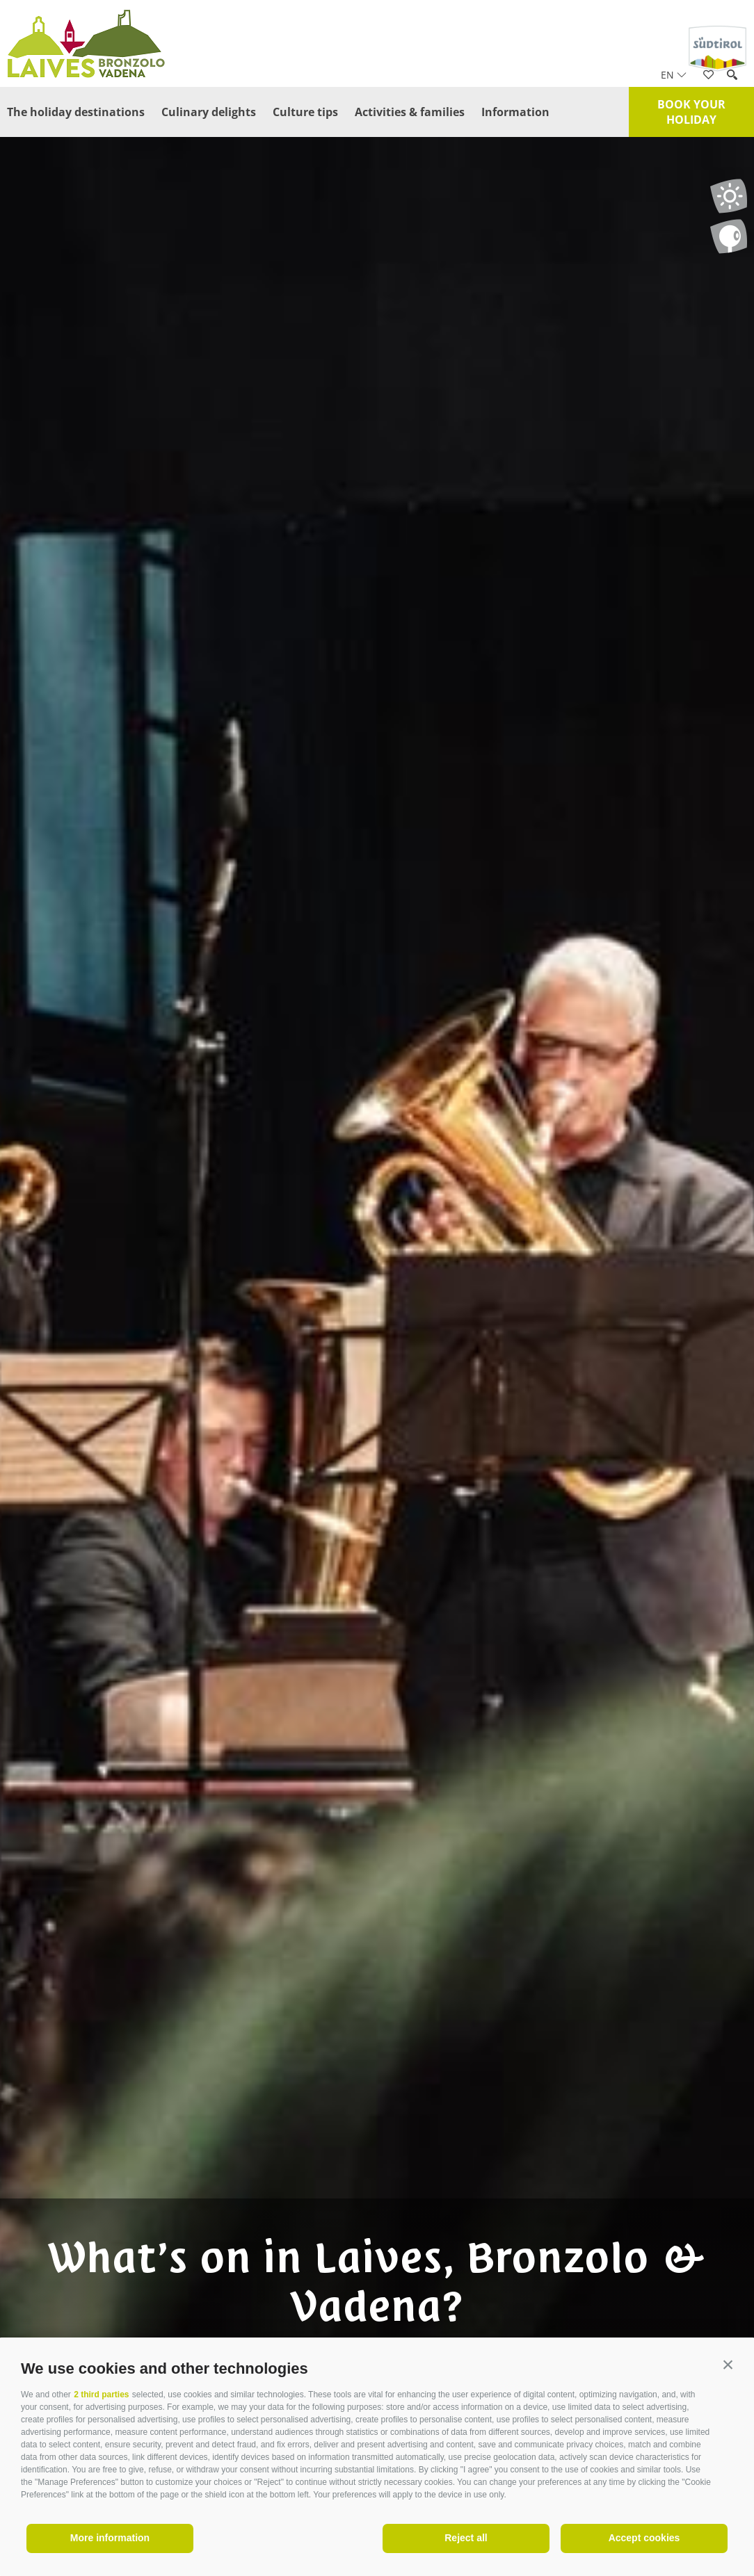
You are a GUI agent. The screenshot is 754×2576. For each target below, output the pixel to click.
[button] (728, 2365)
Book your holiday (691, 112)
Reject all (465, 2537)
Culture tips (305, 112)
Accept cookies (644, 2537)
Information (515, 112)
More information (110, 2537)
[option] (377, 1314)
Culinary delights (208, 112)
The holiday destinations (76, 112)
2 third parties (101, 2394)
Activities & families (410, 112)
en (674, 74)
